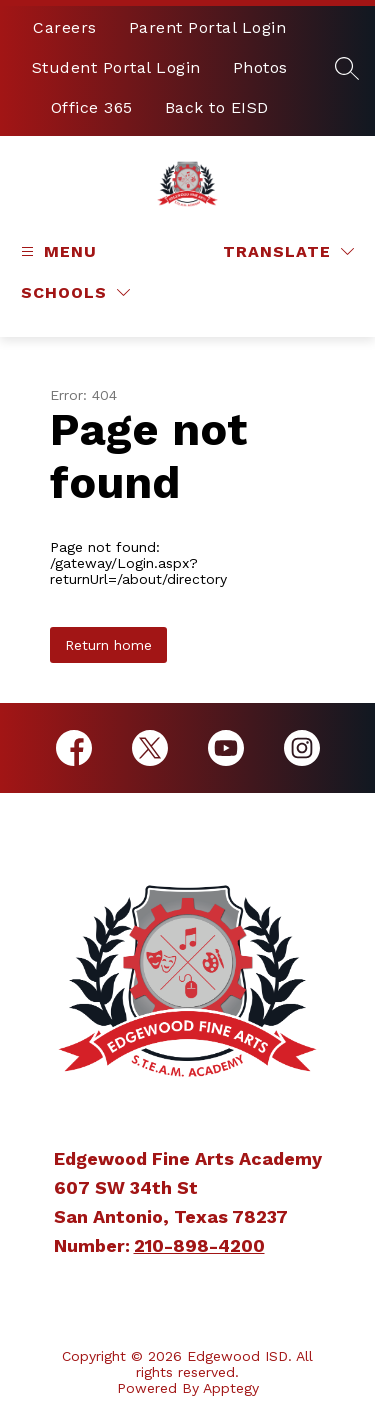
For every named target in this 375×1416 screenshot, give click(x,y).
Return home (108, 645)
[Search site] (347, 68)
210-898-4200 (199, 1245)
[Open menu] (56, 251)
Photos (260, 67)
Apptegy (231, 1388)
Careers (65, 27)
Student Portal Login (116, 67)
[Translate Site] (288, 251)
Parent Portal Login (208, 27)
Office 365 (92, 107)
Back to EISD (217, 107)
